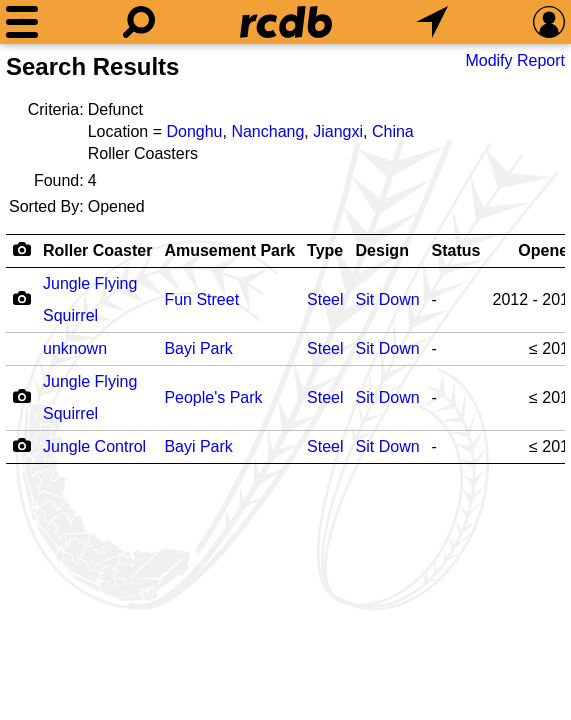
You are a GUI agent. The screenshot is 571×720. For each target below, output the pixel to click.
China (393, 131)
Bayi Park (198, 348)
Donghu (194, 131)
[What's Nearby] (432, 22)
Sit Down (388, 299)
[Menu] (22, 22)
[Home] (286, 22)
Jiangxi (338, 131)
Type (325, 250)
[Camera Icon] (21, 298)
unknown (75, 348)
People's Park (213, 397)
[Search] (139, 22)
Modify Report (515, 60)
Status (456, 250)
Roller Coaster (97, 250)
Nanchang (267, 131)
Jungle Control (94, 446)
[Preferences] (549, 22)
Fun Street (201, 299)
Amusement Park (229, 250)
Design (382, 250)
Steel (325, 299)
